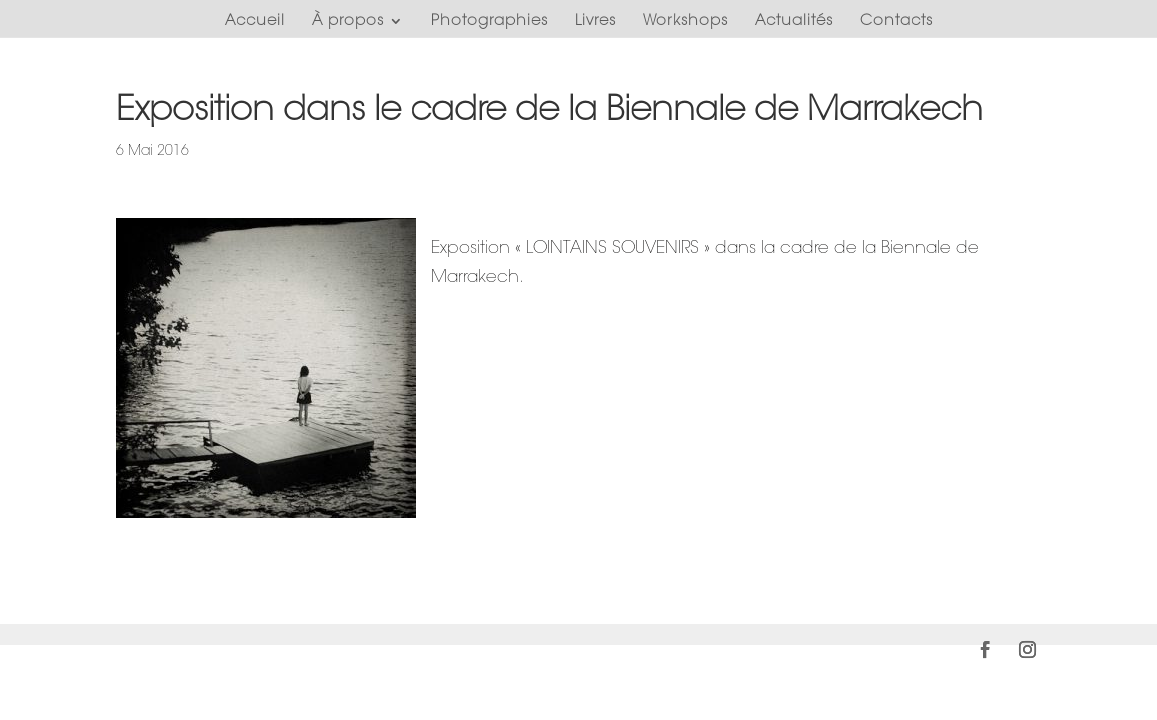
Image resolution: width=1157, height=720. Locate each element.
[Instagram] (1027, 653)
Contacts (896, 21)
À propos (348, 21)
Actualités (794, 21)
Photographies (489, 21)
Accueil (255, 21)
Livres (595, 21)
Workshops (685, 21)
